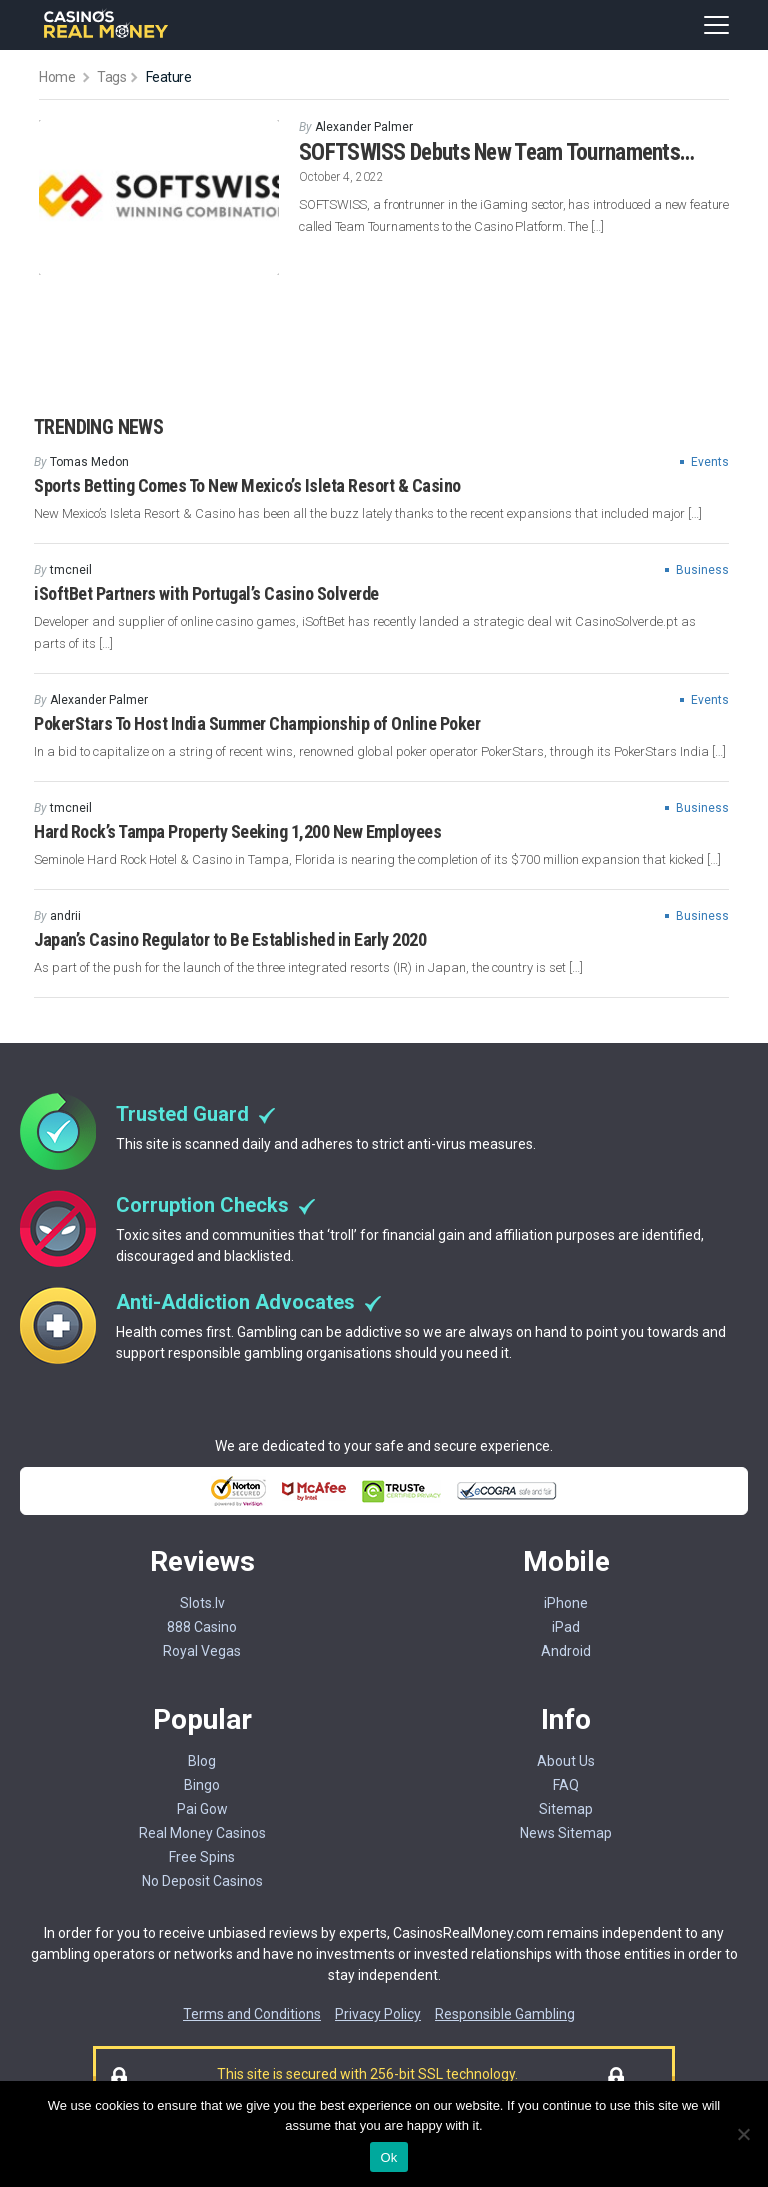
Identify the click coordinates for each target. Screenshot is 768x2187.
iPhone (566, 1603)
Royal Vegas (202, 1651)
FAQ (566, 1785)
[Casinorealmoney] (106, 35)
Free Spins (202, 1857)
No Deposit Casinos (202, 1881)
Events (710, 462)
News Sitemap (566, 1833)
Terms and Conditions (252, 2014)
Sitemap (566, 1809)
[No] (743, 2134)
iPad (566, 1627)
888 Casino (202, 1627)
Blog (202, 1761)
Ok (388, 2157)
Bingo (202, 1785)
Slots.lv (202, 1603)
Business (702, 570)
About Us (566, 1761)
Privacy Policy (378, 2014)
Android (566, 1651)
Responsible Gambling (505, 2014)
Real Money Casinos (202, 1833)
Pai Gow (202, 1809)
